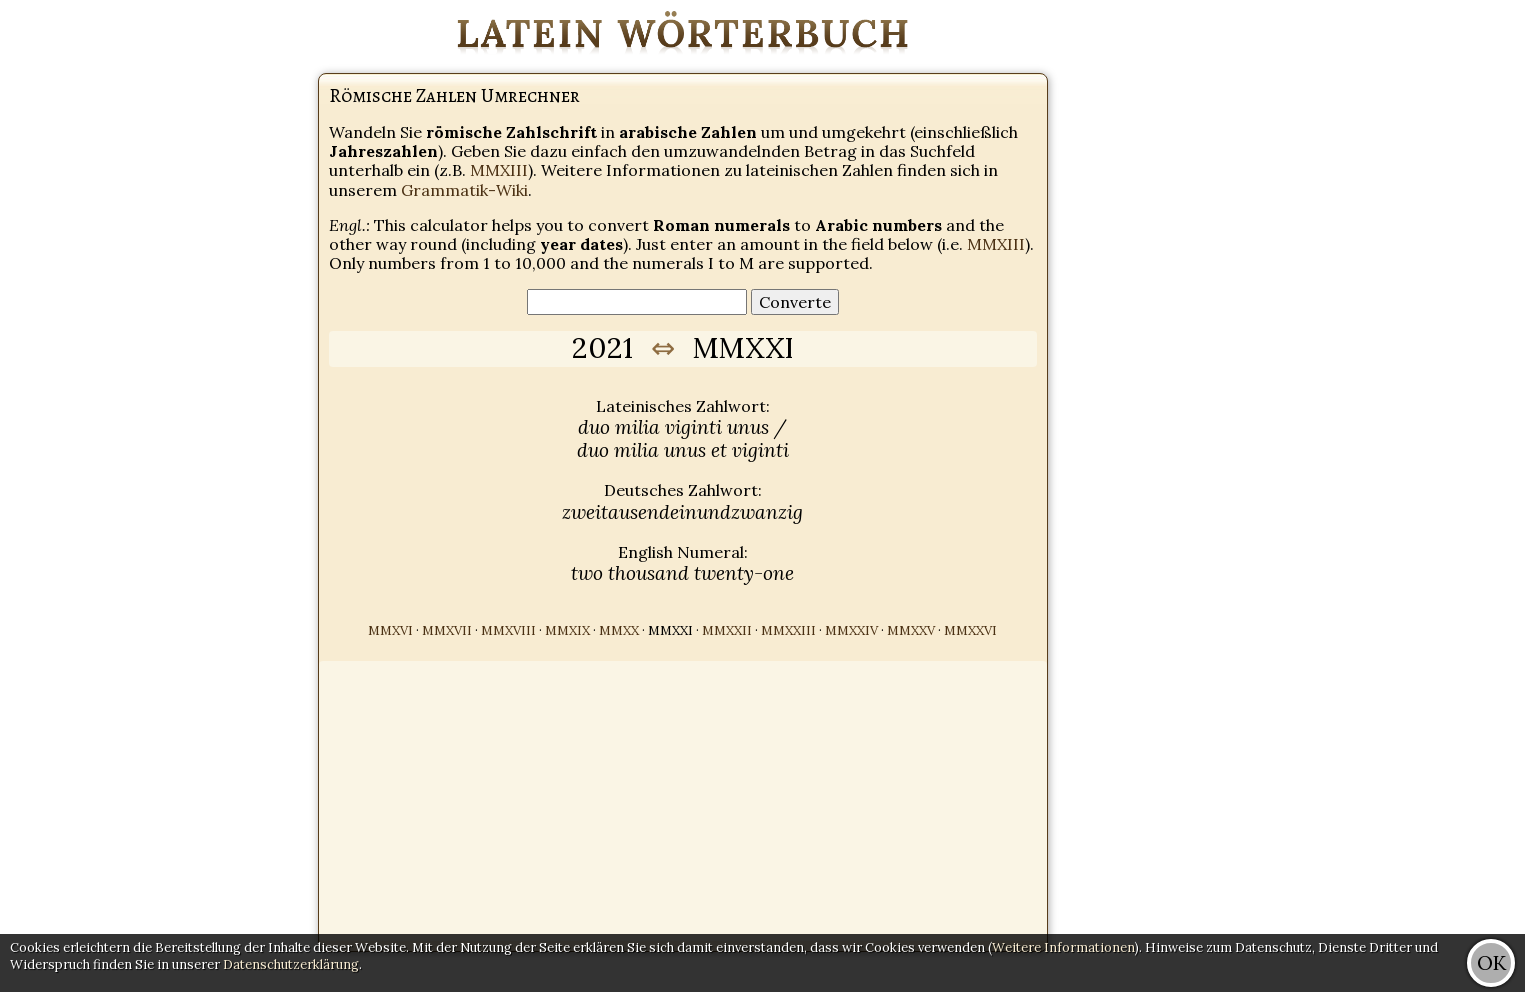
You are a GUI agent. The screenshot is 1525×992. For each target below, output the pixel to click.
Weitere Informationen (1063, 947)
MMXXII (727, 630)
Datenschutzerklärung (291, 964)
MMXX (619, 630)
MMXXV (911, 630)
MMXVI (390, 630)
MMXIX (567, 630)
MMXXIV (851, 630)
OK (1491, 962)
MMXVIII (508, 630)
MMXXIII (788, 630)
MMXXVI (970, 630)
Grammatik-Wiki (464, 190)
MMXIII (499, 170)
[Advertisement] (1445, 300)
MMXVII (447, 630)
